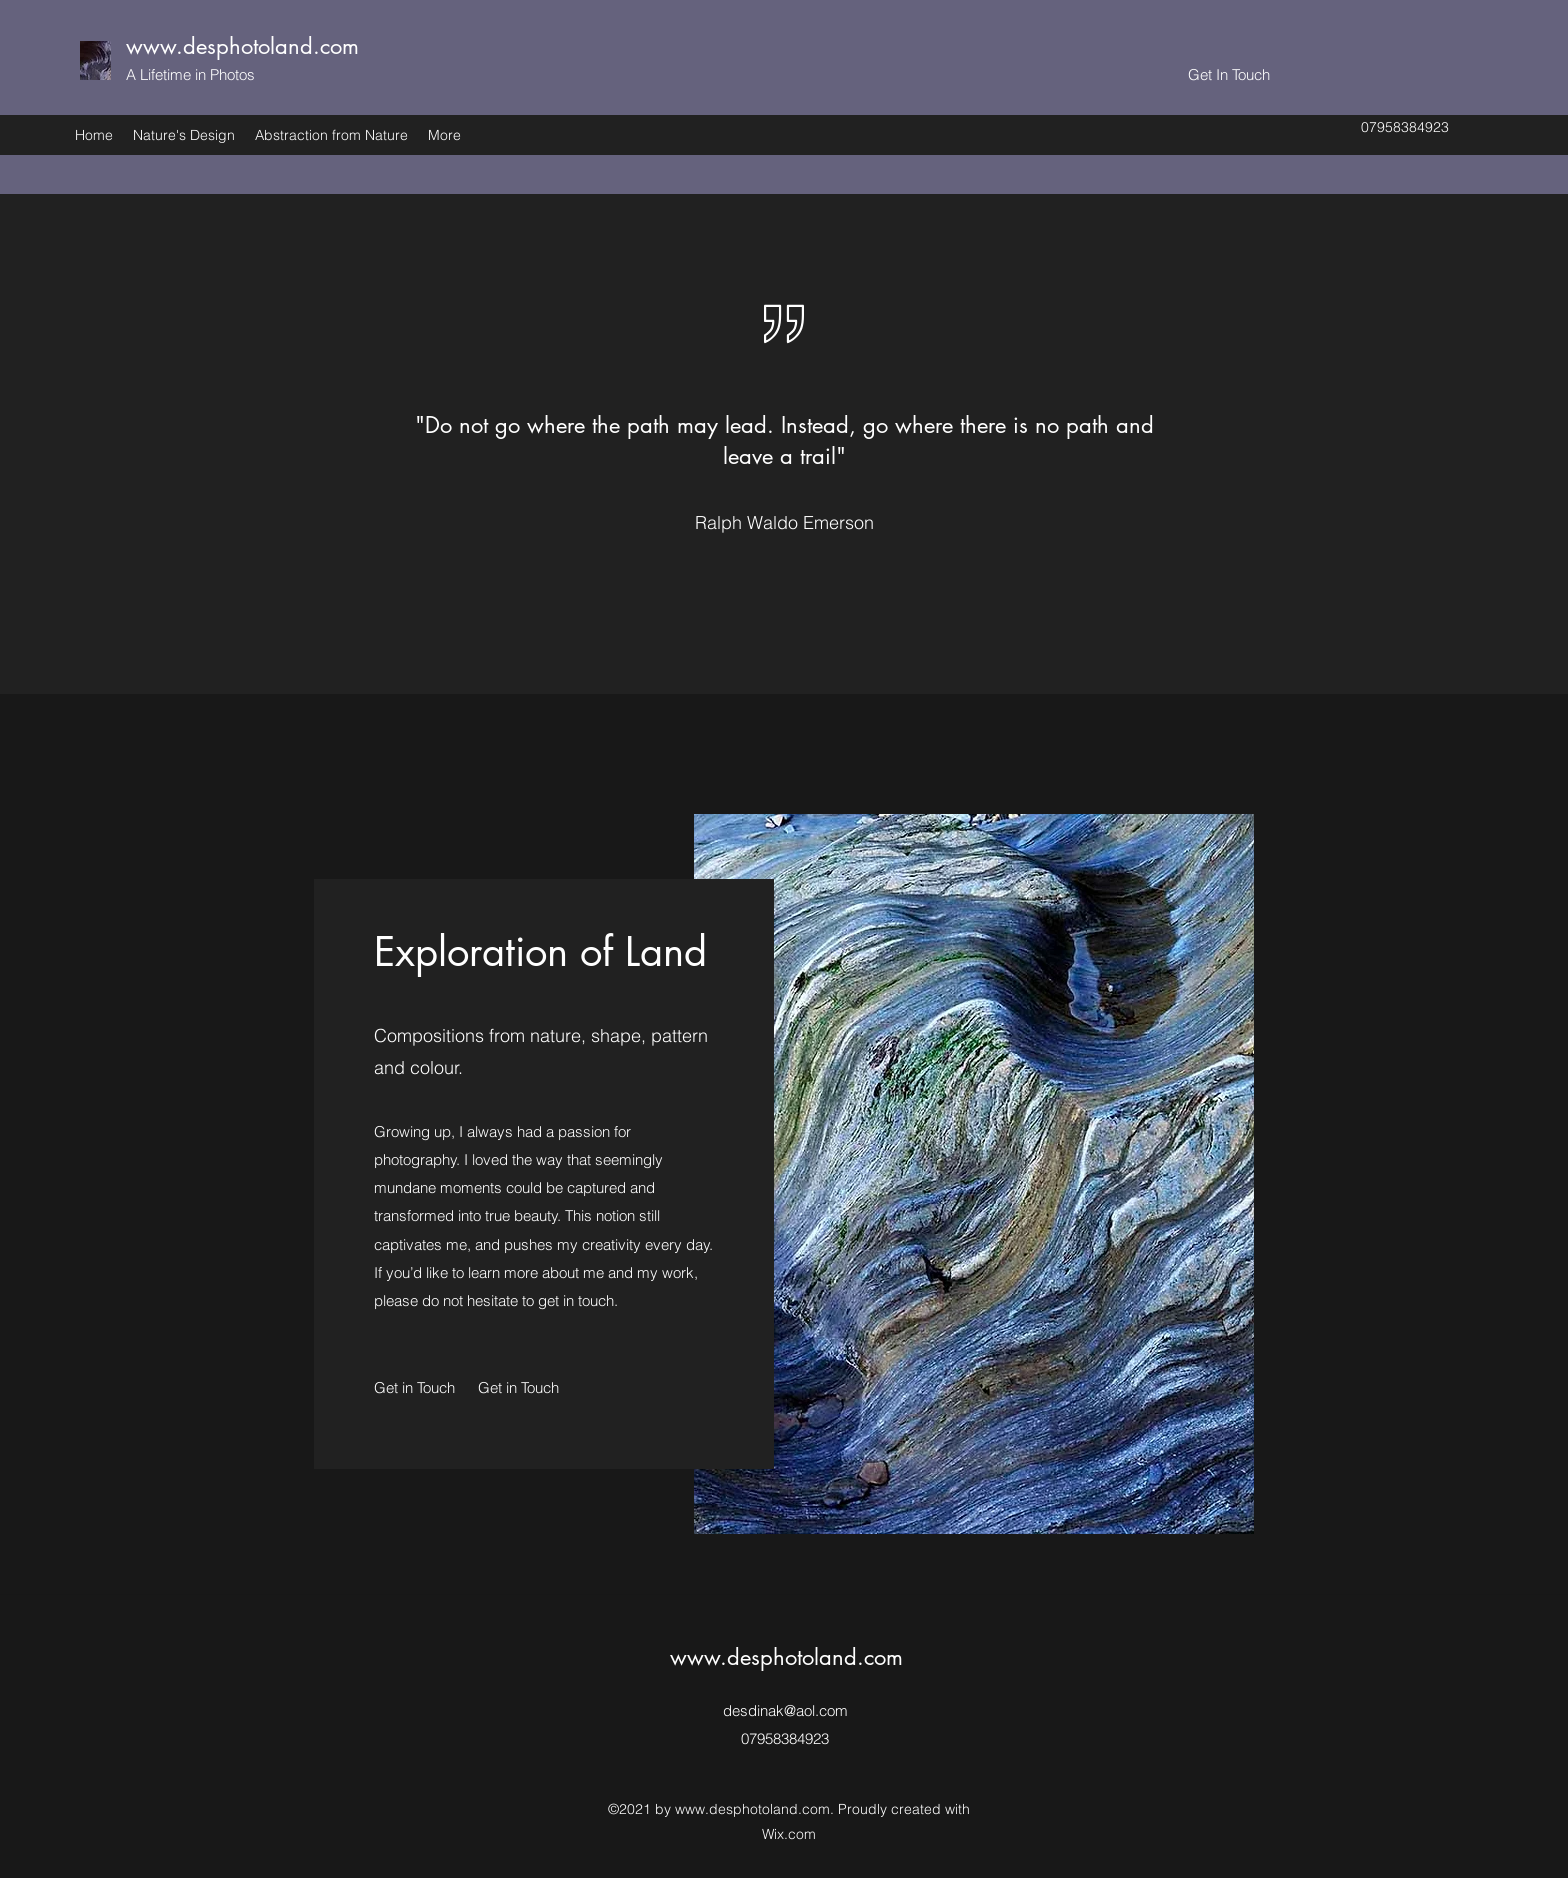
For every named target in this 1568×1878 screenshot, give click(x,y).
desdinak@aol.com (785, 1710)
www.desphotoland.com (242, 46)
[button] (520, 1388)
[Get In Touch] (1229, 75)
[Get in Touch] (416, 1388)
